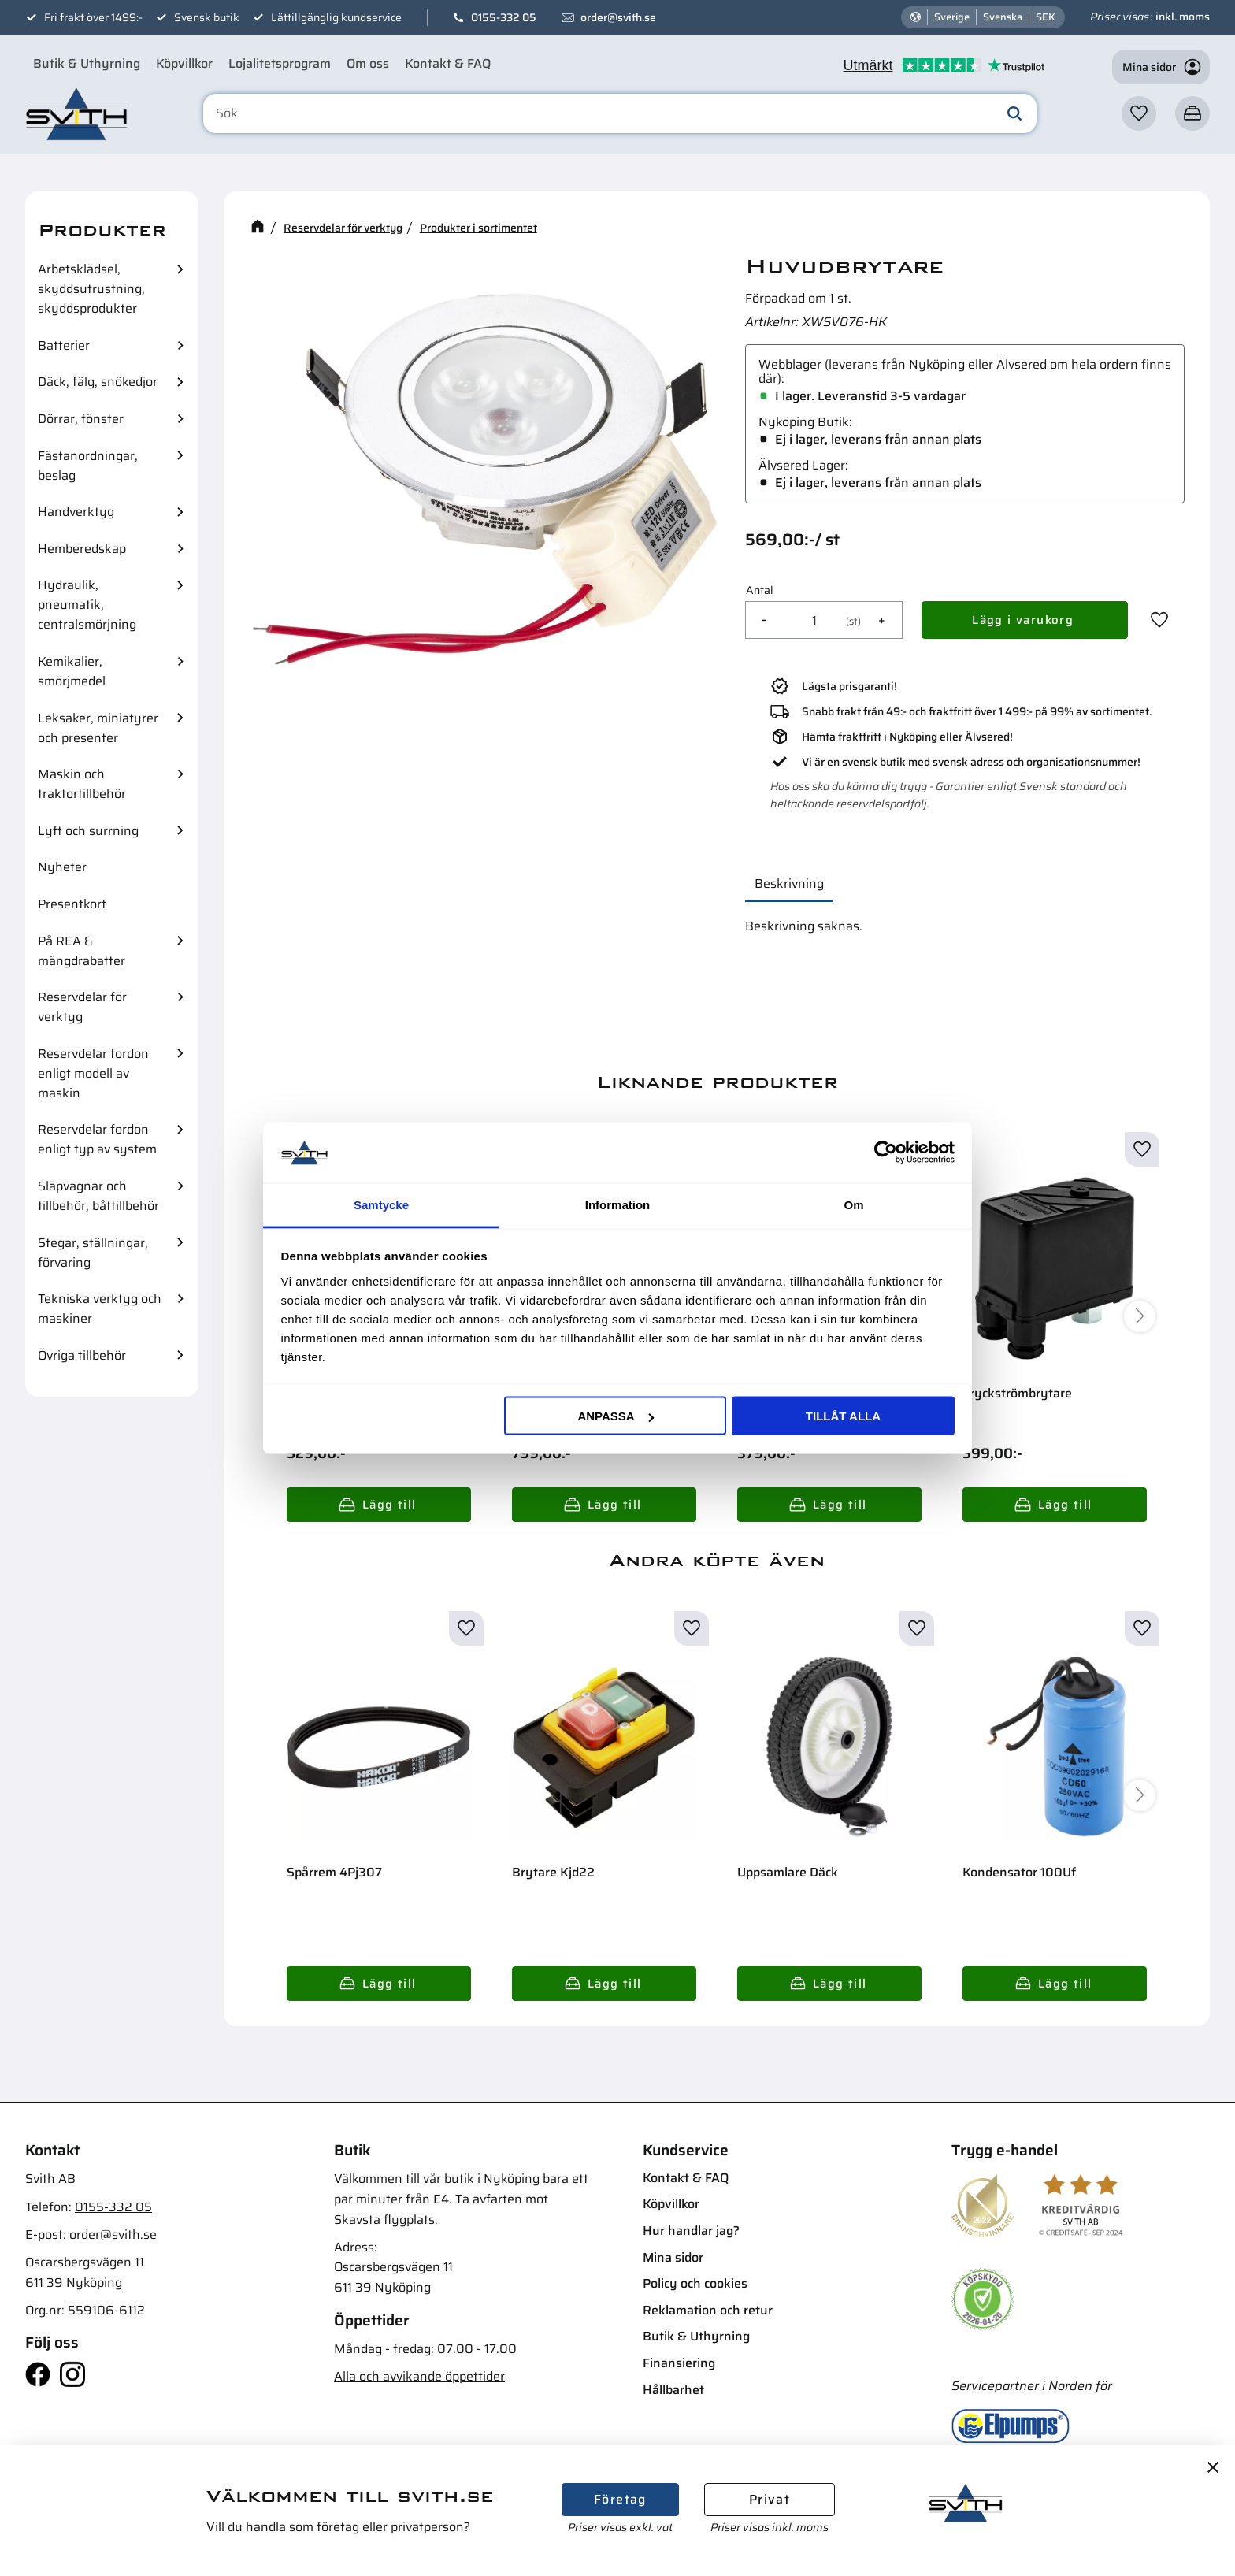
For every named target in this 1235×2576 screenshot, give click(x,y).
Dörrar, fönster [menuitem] (81, 419)
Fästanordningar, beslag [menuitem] (88, 465)
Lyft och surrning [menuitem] (88, 831)
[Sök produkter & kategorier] (620, 113)
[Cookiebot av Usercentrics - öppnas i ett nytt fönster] (886, 1152)
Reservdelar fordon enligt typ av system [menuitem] (97, 1139)
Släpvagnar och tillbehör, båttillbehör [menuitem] (98, 1196)
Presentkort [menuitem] (72, 904)
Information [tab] (618, 1204)
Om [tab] (853, 1204)
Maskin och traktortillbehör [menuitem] (82, 784)
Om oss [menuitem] (368, 63)
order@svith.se (618, 17)
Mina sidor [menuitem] (673, 2257)
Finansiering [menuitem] (679, 2363)
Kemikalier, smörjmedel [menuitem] (72, 671)
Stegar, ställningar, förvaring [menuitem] (93, 1252)
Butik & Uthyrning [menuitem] (86, 63)
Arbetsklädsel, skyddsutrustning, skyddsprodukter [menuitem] (91, 288)
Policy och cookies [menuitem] (695, 2283)
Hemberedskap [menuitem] (82, 549)
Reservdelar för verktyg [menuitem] (82, 1006)
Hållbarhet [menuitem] (673, 2390)
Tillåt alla (843, 1416)
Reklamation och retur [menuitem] (708, 2310)
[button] (1139, 113)
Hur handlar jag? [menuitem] (691, 2230)
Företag (620, 2499)
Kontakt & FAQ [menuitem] (448, 63)
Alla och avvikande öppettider (419, 2376)
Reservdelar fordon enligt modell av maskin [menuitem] (93, 1073)
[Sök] (1014, 113)
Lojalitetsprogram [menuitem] (279, 63)
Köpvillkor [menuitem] (184, 63)
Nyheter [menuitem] (62, 867)
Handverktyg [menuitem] (76, 512)
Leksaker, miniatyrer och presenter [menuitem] (98, 728)
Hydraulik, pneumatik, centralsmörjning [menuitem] (87, 604)
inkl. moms (1182, 16)
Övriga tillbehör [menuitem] (82, 1355)
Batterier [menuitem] (64, 345)
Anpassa (615, 1416)
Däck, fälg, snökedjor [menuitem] (98, 382)
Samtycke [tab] (381, 1204)
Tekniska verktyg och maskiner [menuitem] (99, 1308)
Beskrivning (789, 883)
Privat (769, 2499)
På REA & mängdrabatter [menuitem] (81, 951)
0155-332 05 (503, 17)
